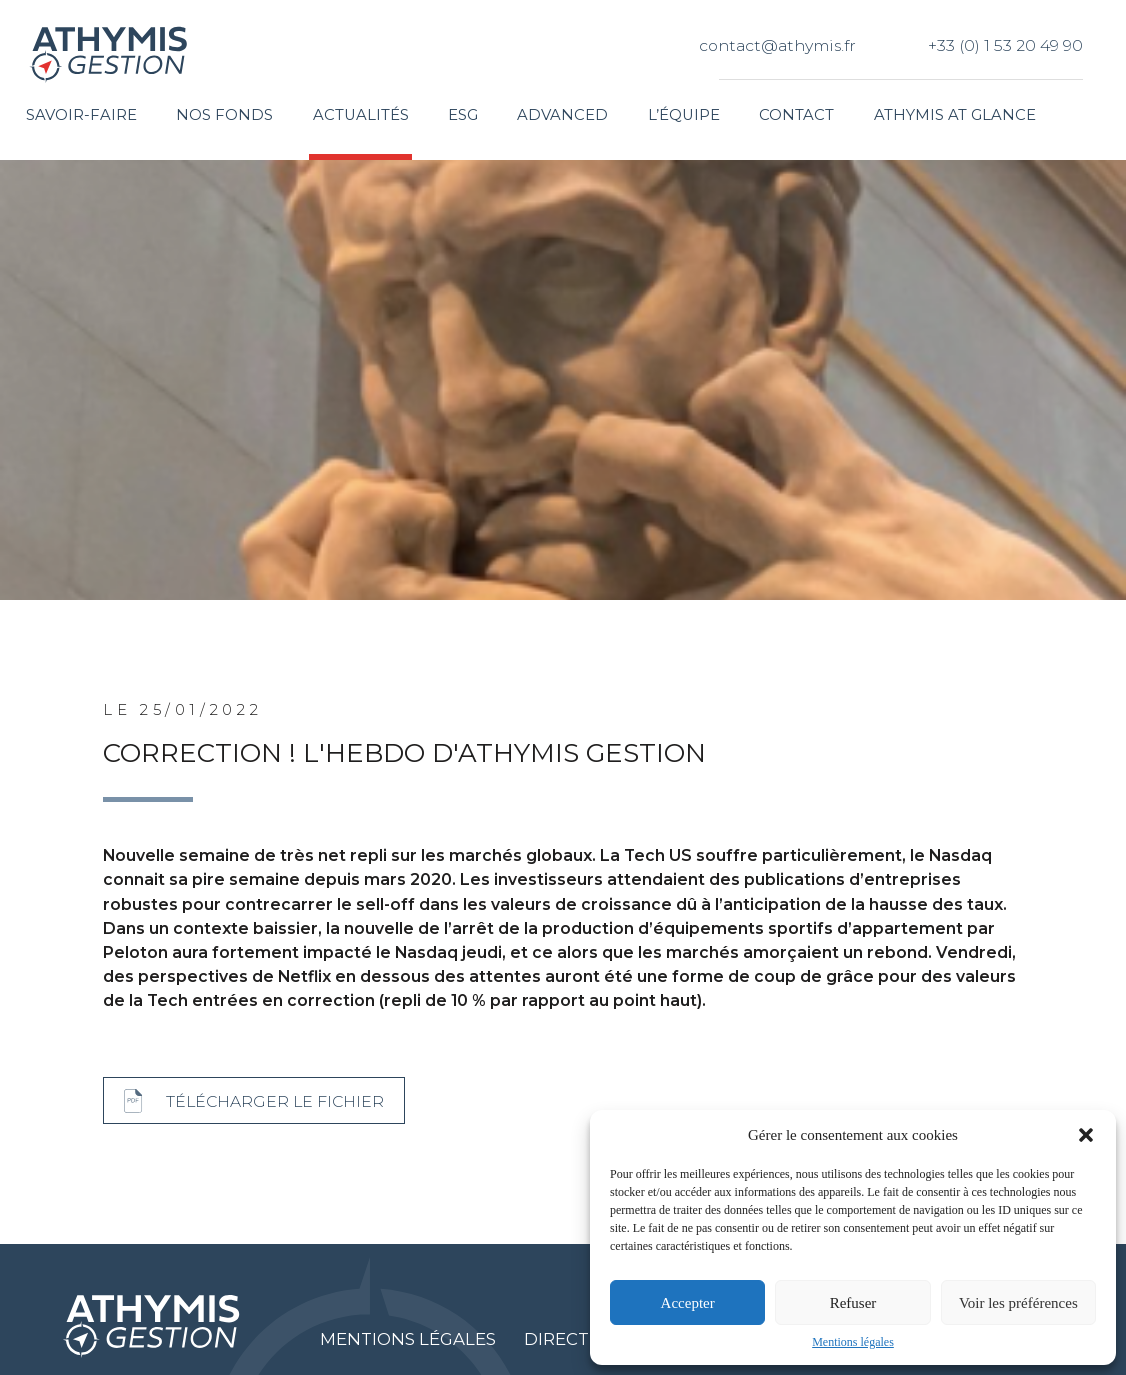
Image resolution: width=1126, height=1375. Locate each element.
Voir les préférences (1018, 1303)
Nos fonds (224, 115)
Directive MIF (588, 1339)
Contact (796, 115)
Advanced (562, 115)
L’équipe (684, 115)
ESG (463, 115)
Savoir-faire (81, 115)
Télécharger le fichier (275, 1101)
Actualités (361, 115)
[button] (1086, 1135)
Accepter (688, 1303)
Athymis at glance (955, 115)
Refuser (853, 1303)
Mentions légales (853, 1342)
